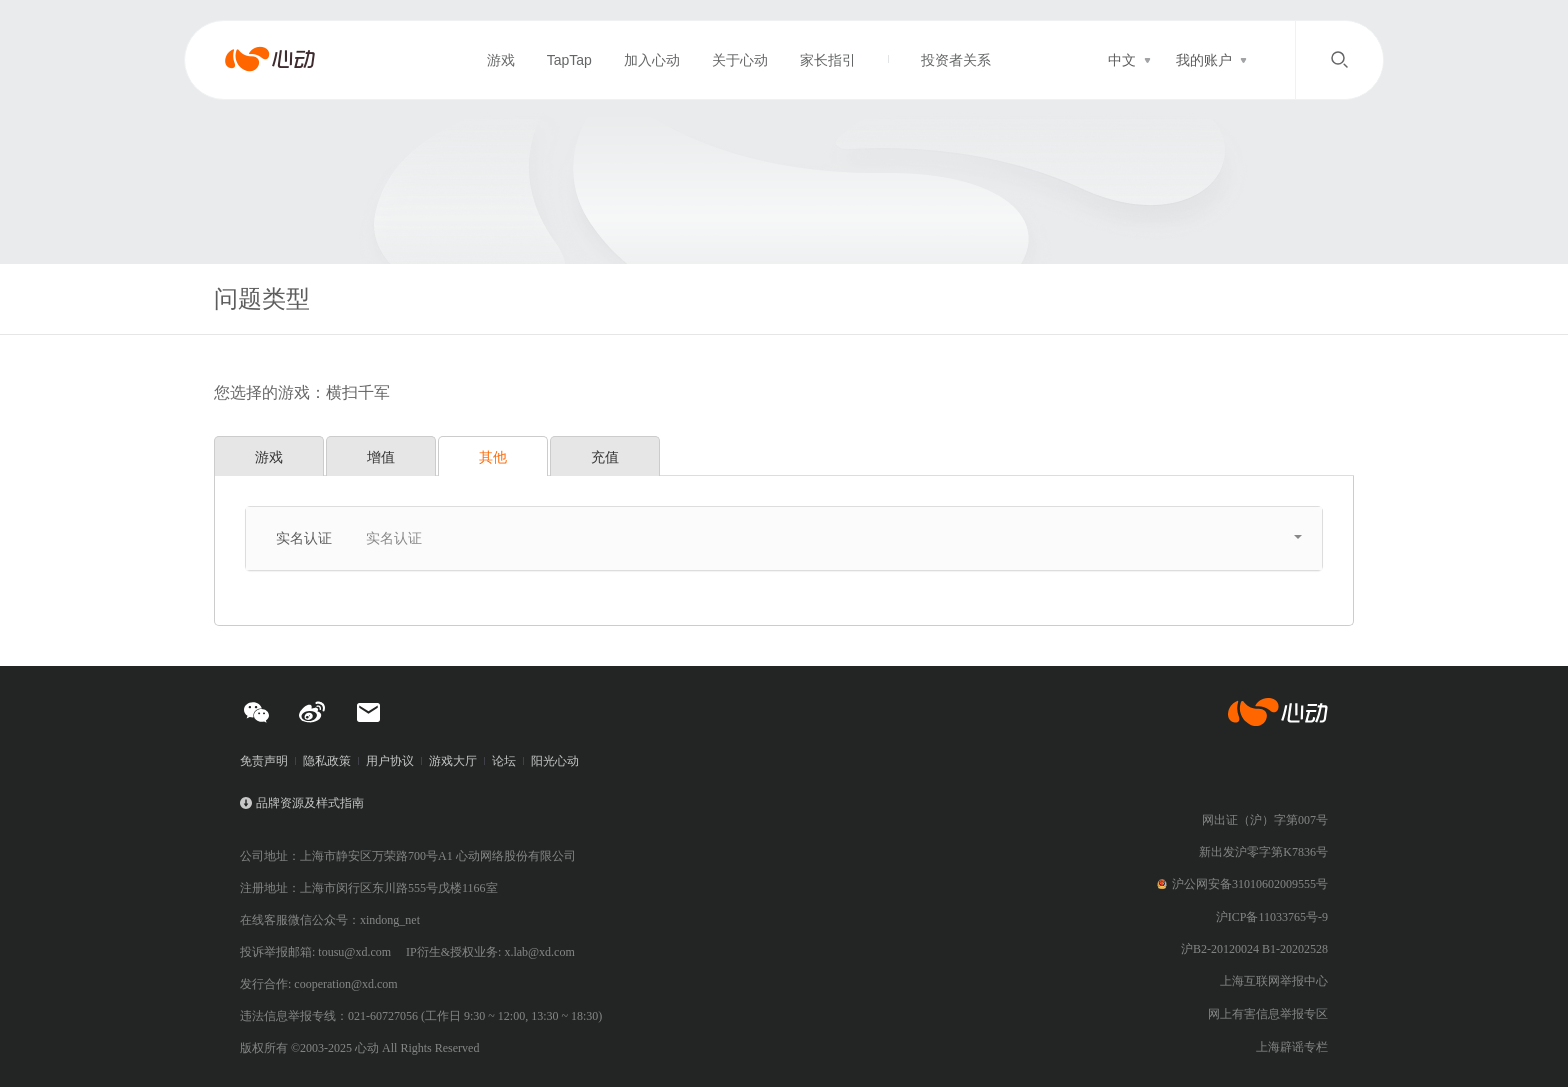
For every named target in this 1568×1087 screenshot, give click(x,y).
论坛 (504, 761)
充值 (605, 457)
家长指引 (828, 60)
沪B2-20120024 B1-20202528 (1254, 949)
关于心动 (740, 60)
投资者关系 (956, 60)
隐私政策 (327, 761)
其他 (493, 457)
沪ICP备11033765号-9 (1272, 917)
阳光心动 (555, 761)
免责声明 (264, 761)
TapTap (569, 60)
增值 (381, 457)
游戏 (501, 60)
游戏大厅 (453, 761)
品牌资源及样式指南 (310, 803)
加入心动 (652, 60)
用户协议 (390, 761)
